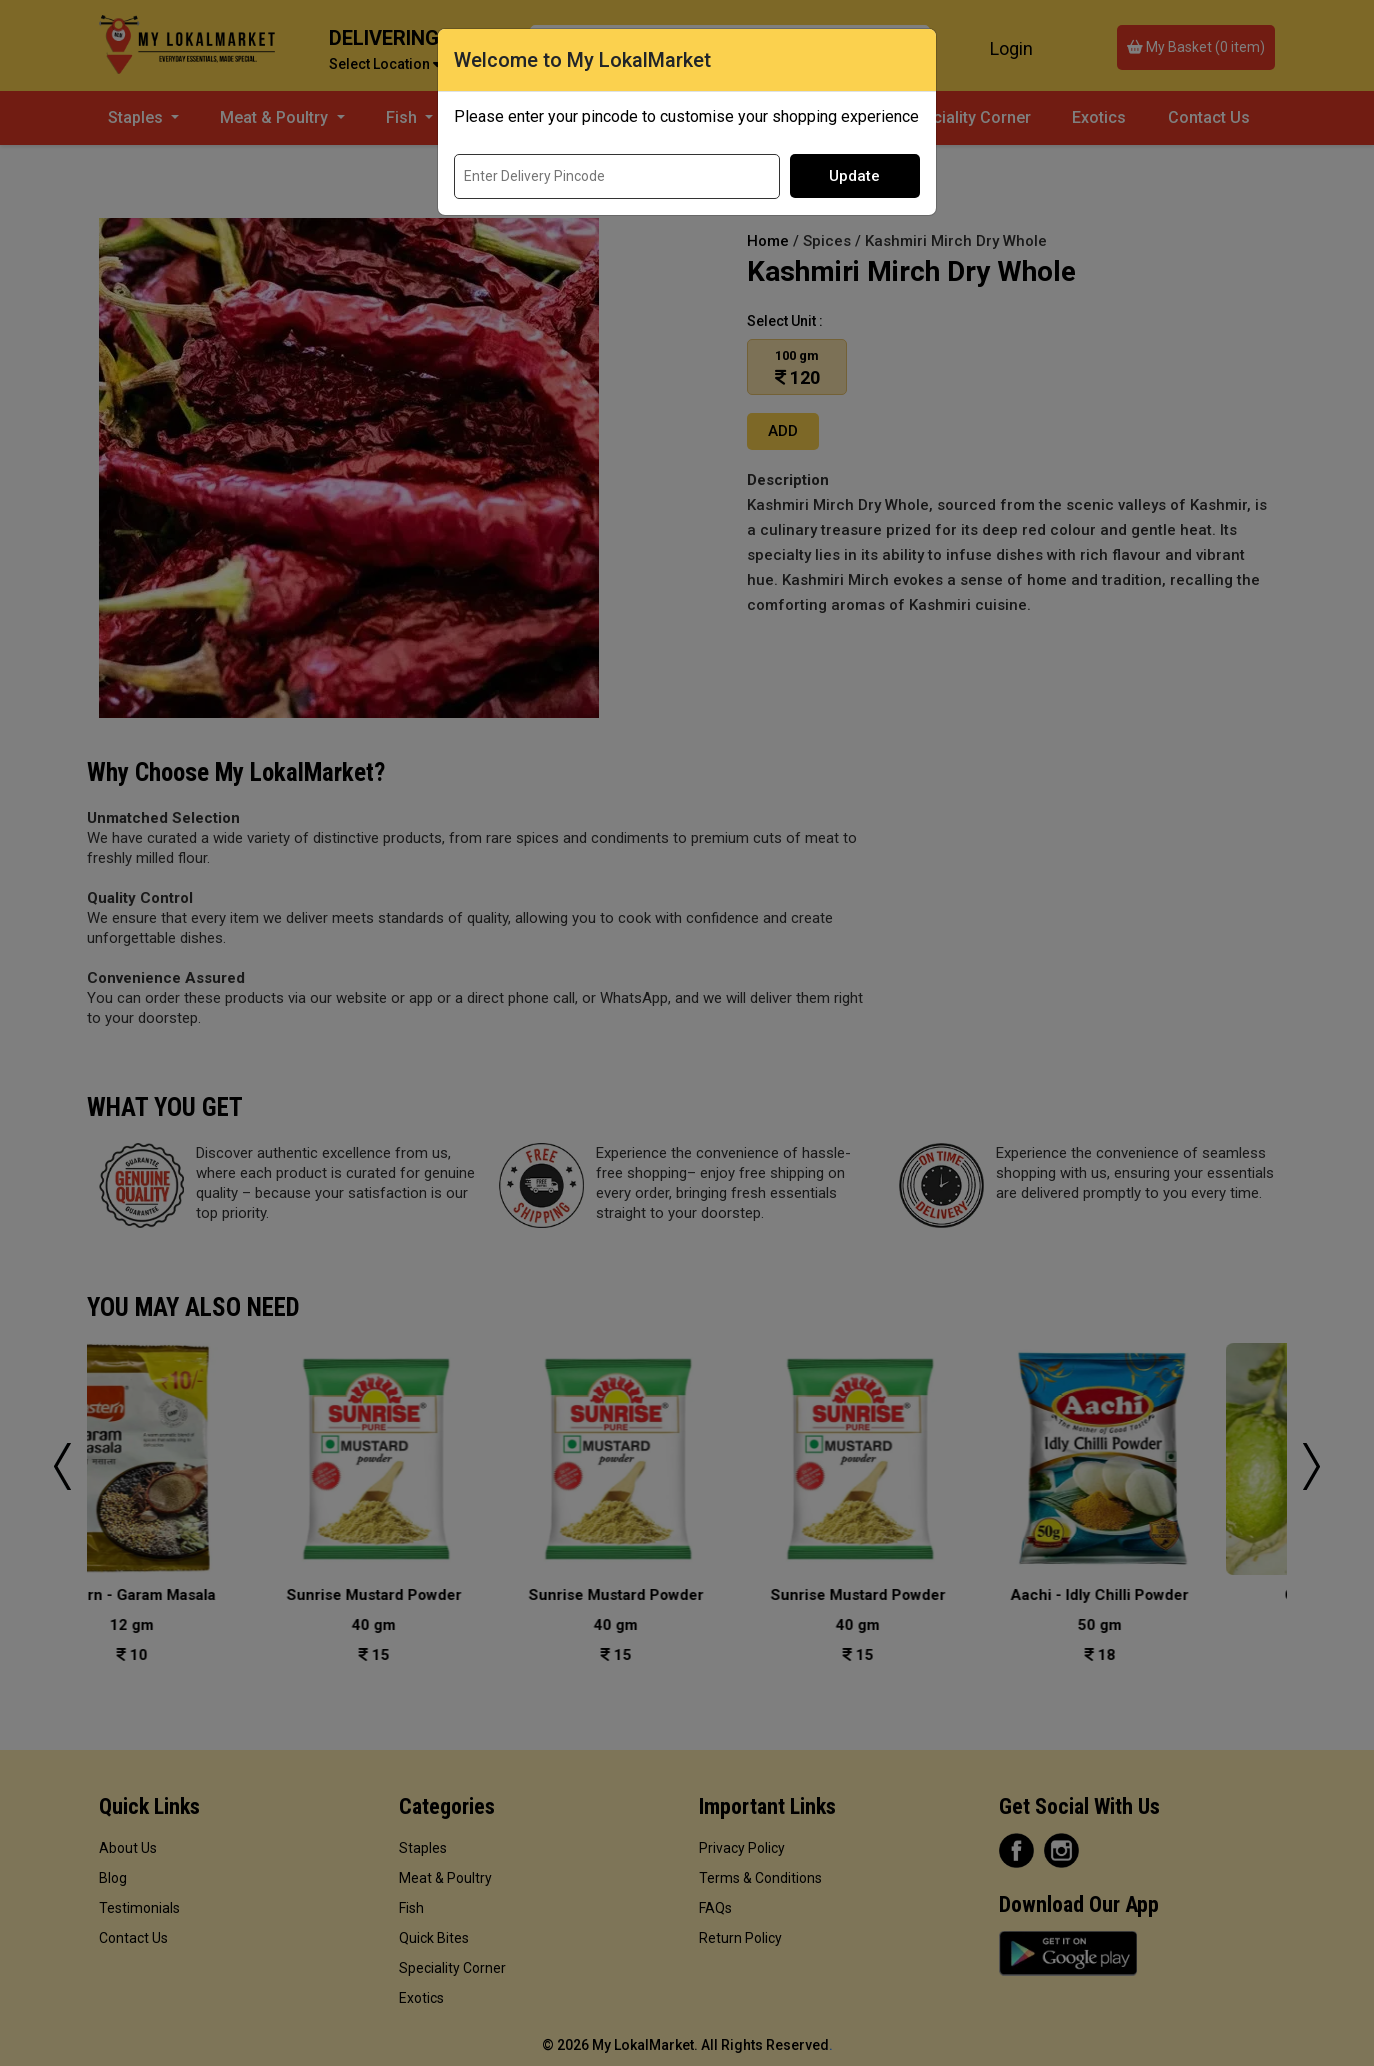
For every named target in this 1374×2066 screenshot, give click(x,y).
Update (854, 176)
